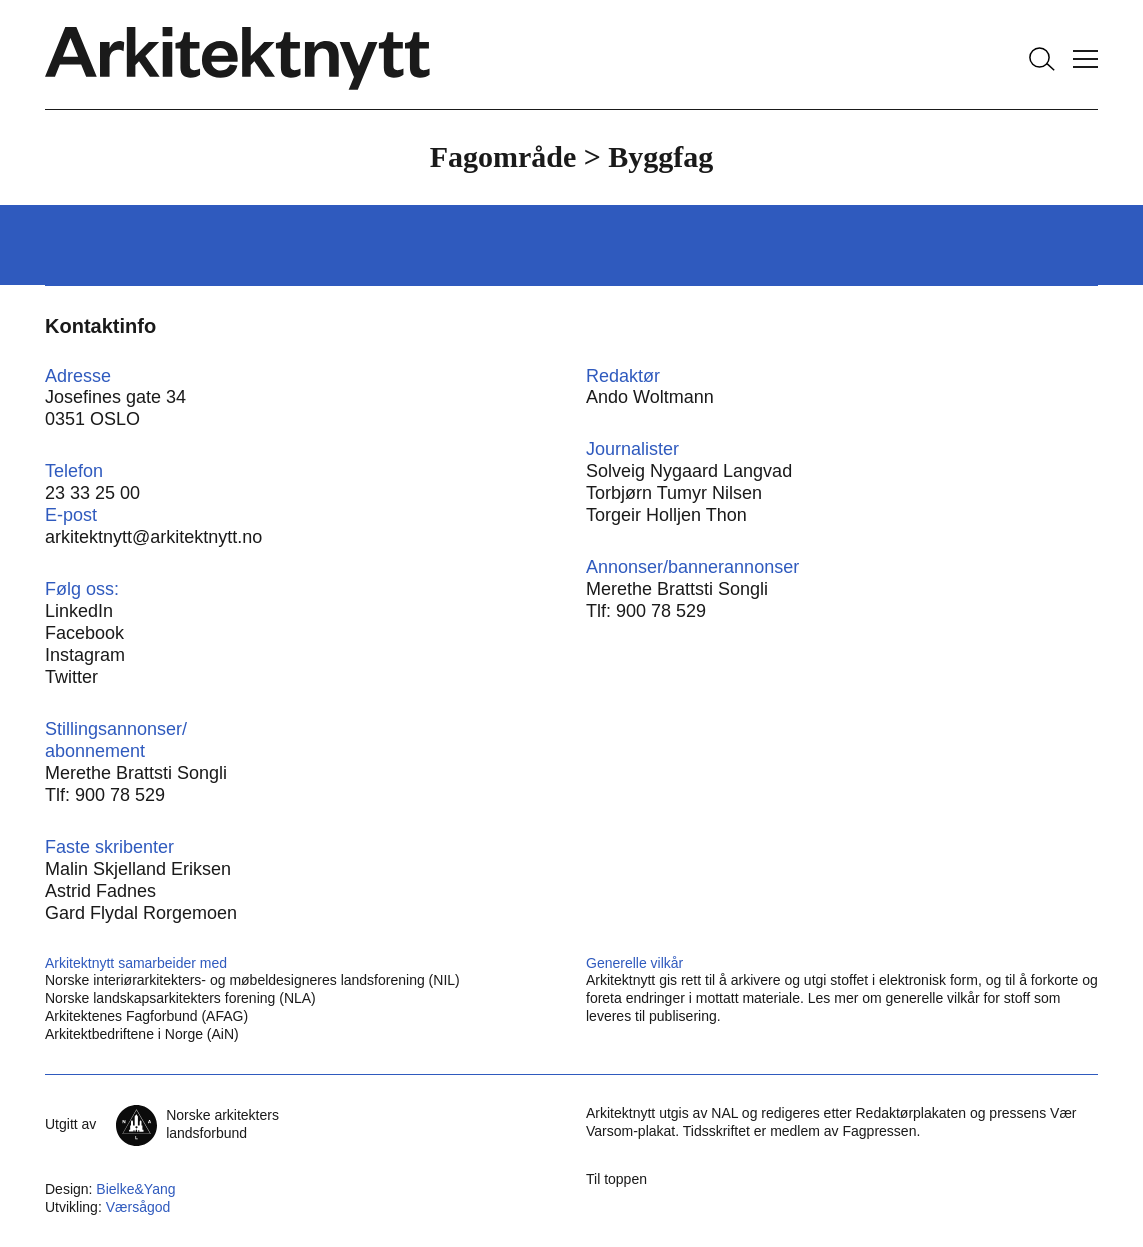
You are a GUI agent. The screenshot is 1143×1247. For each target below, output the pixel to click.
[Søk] (1042, 59)
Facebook (84, 633)
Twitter (71, 677)
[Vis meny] (1085, 59)
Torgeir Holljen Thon (666, 515)
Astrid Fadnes (100, 891)
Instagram (85, 655)
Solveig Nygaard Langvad (689, 471)
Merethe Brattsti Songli (677, 589)
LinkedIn (79, 611)
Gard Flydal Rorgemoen (141, 913)
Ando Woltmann (650, 397)
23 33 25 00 (92, 493)
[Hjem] (237, 59)
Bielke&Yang (135, 1189)
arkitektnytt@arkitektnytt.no (153, 537)
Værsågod (138, 1207)
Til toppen (616, 1179)
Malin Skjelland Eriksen (138, 869)
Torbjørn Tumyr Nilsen (674, 493)
